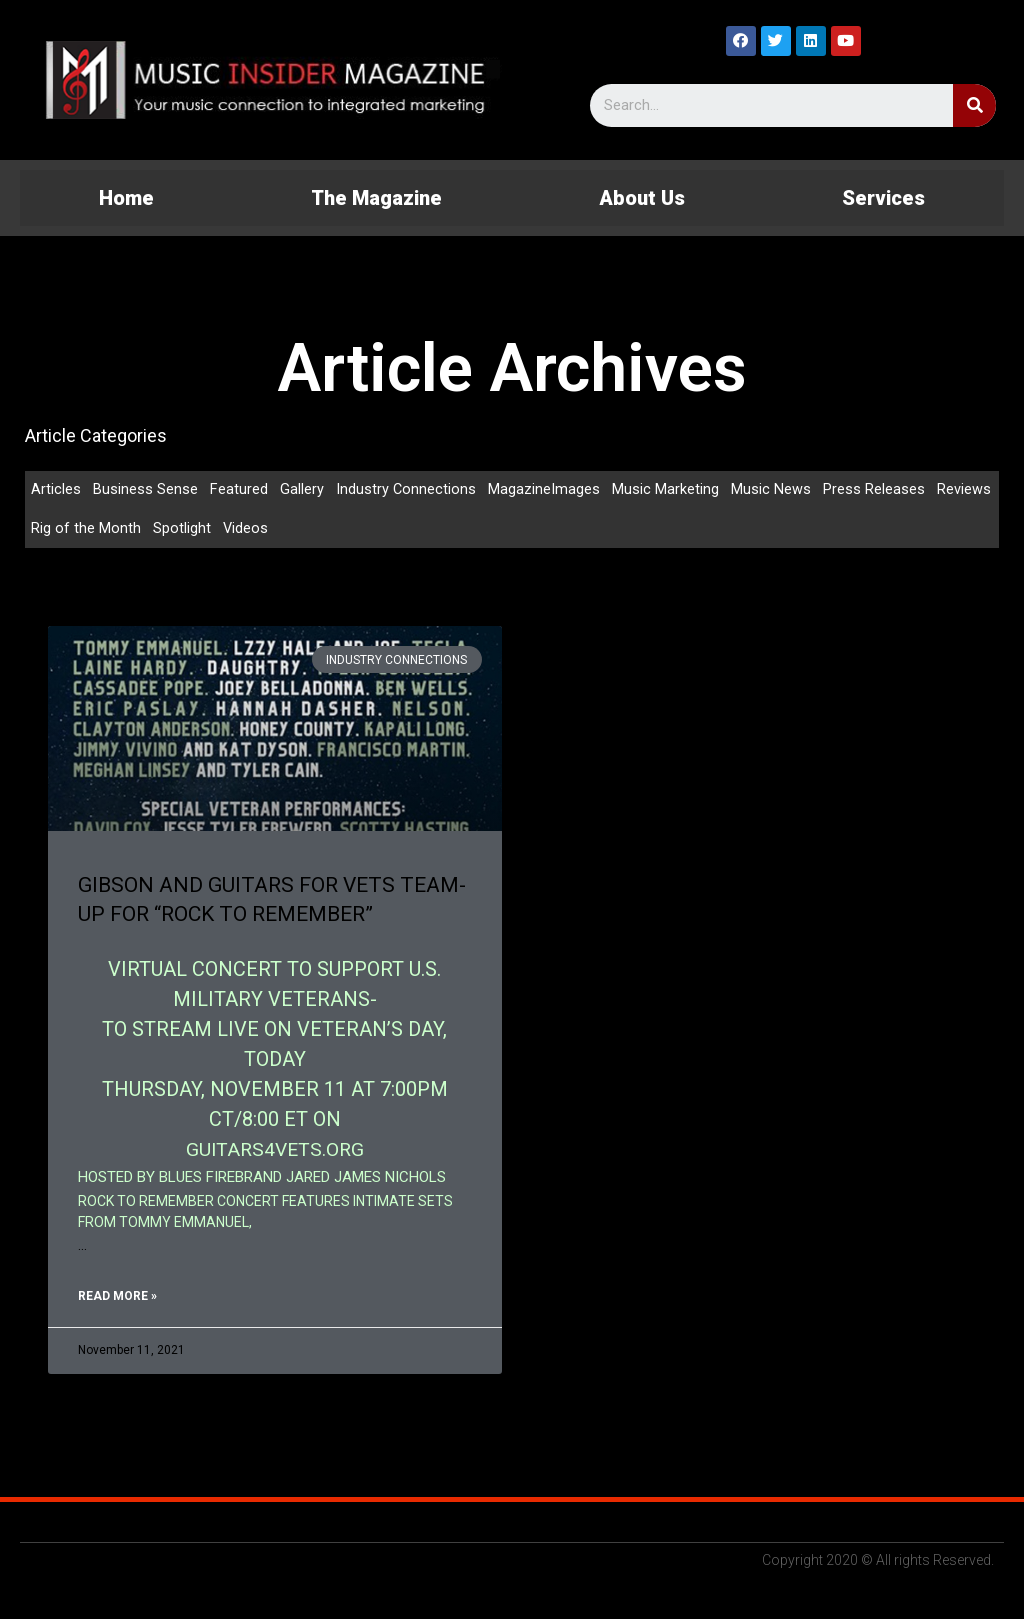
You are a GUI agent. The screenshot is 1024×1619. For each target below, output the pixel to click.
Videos (246, 530)
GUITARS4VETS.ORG (274, 1151)
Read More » (117, 1298)
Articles (56, 490)
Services (883, 198)
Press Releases (875, 490)
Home (126, 198)
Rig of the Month (86, 530)
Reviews (965, 490)
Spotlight (182, 530)
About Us (642, 198)
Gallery (302, 490)
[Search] (974, 105)
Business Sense (145, 490)
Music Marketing (666, 490)
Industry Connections (406, 490)
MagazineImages (545, 490)
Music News (772, 490)
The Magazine (376, 198)
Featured (239, 490)
